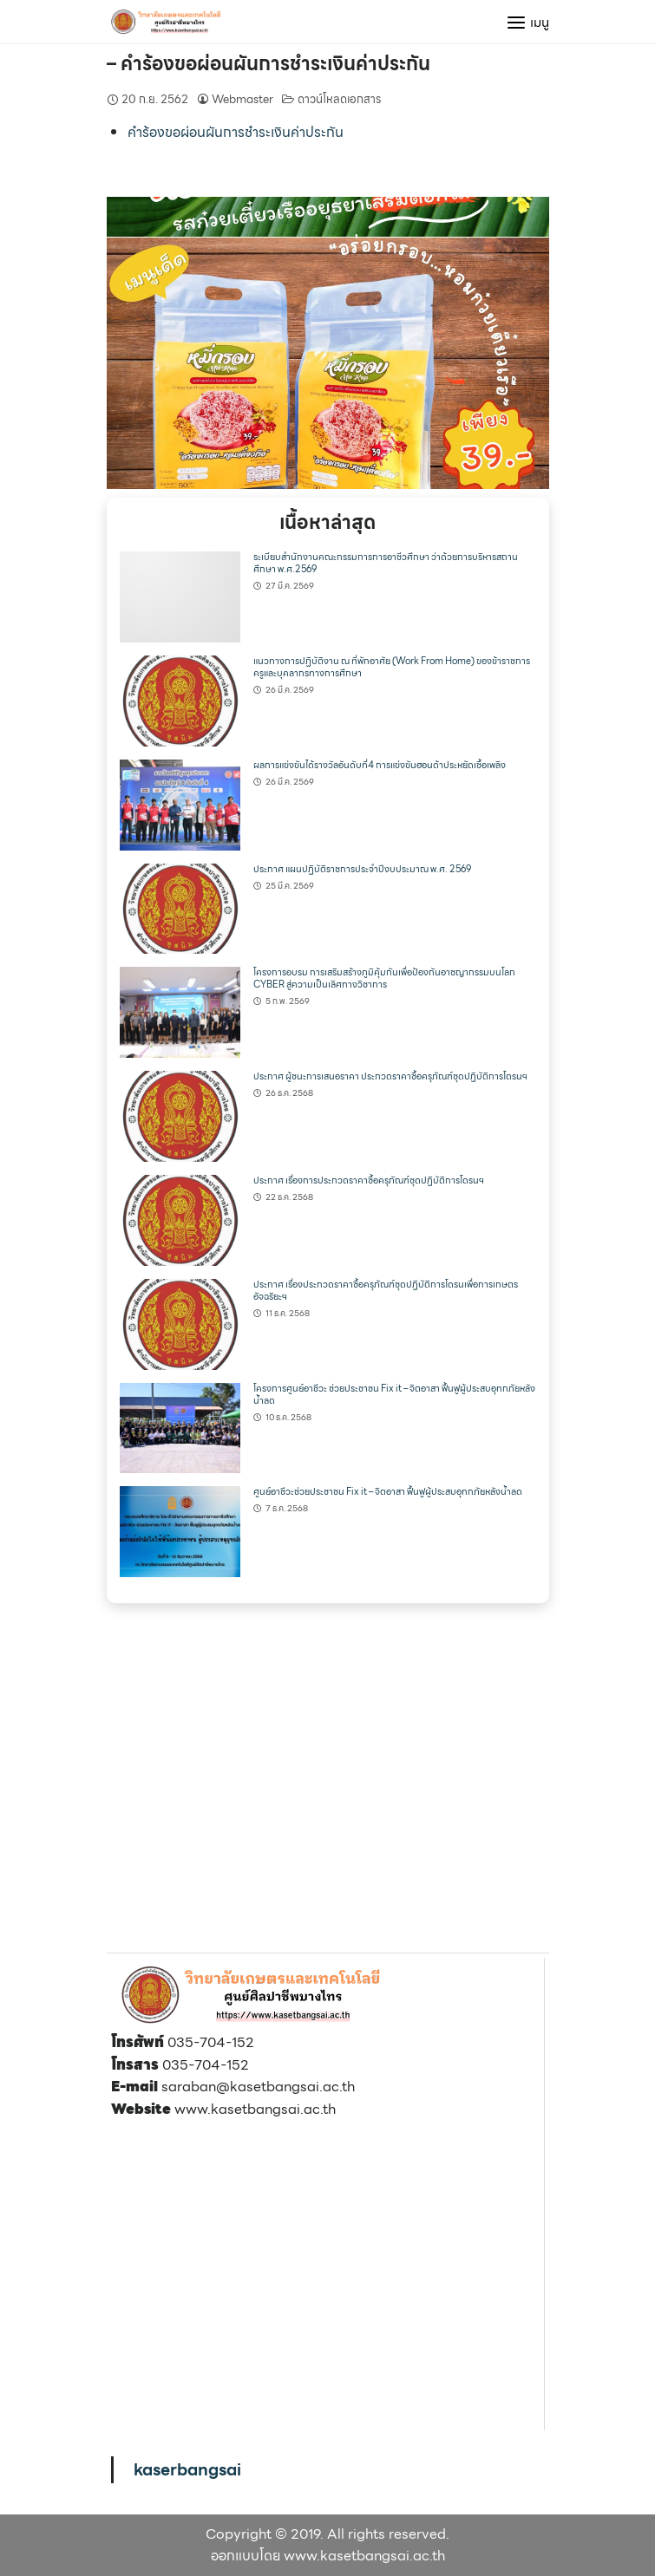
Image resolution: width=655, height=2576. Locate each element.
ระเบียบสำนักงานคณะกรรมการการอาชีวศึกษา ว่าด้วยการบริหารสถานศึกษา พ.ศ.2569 (385, 563)
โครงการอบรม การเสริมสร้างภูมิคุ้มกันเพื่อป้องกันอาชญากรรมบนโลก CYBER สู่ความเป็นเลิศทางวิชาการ (384, 978)
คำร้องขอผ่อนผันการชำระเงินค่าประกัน (236, 132)
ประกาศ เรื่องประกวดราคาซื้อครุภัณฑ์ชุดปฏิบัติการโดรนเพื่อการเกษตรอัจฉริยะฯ (385, 1290)
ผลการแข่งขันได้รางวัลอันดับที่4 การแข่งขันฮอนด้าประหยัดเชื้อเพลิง (379, 765)
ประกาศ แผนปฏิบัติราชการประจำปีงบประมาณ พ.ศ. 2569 (362, 869)
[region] (328, 343)
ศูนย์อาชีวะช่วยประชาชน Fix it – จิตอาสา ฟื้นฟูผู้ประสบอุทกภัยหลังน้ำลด (387, 1491)
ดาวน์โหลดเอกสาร (339, 99)
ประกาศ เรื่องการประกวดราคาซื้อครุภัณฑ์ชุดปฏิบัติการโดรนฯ (368, 1180)
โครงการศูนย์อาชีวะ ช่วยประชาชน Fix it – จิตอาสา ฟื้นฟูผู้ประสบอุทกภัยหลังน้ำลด (394, 1394)
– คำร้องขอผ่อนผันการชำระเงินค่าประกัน (268, 64)
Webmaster (242, 99)
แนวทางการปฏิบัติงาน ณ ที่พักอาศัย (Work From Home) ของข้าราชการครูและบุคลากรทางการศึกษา (391, 667)
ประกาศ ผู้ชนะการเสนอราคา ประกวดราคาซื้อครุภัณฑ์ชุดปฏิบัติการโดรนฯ (390, 1076)
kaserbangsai (187, 2469)
